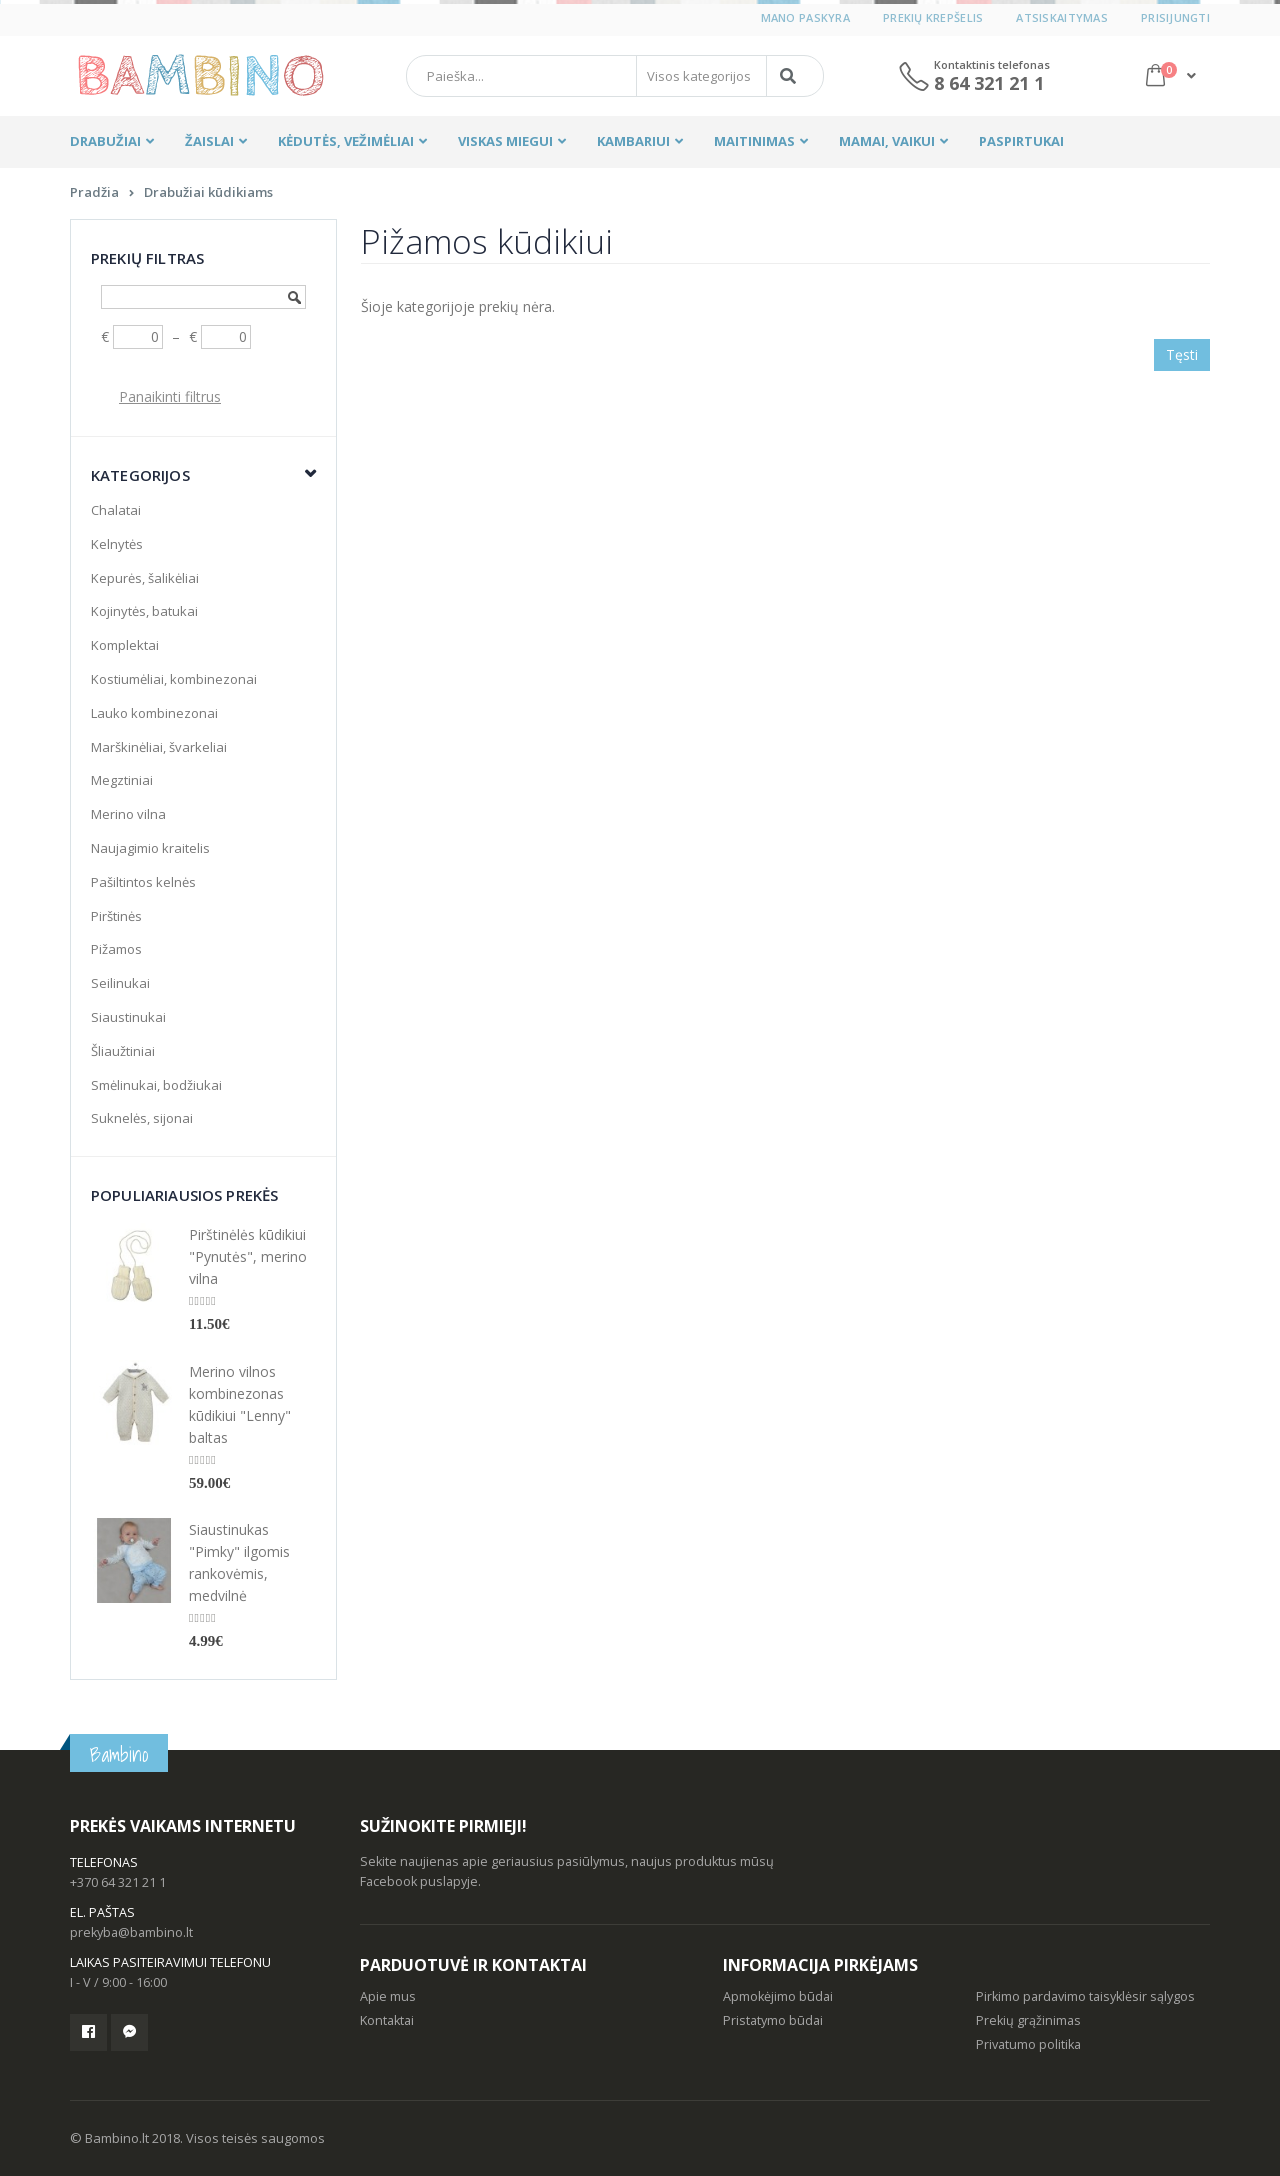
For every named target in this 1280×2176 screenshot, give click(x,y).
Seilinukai (120, 983)
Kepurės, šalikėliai (145, 578)
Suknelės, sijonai (142, 1118)
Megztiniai (122, 780)
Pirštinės (116, 916)
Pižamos (116, 949)
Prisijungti (1175, 17)
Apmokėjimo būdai (778, 1996)
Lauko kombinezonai (154, 713)
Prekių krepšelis (933, 17)
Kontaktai (387, 2020)
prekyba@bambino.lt (131, 1932)
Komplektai (125, 645)
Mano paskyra (805, 17)
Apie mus (388, 1996)
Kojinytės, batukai (144, 611)
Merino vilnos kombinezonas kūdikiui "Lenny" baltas (240, 1404)
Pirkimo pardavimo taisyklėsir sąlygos (1085, 1996)
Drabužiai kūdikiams (208, 192)
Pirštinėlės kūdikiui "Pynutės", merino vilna (248, 1256)
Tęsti (1182, 354)
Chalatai (116, 510)
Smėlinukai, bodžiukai (156, 1085)
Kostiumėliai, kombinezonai (174, 679)
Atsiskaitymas (1062, 17)
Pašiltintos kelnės (143, 882)
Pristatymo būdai (773, 2020)
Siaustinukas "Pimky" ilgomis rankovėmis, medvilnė (239, 1562)
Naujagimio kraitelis (150, 848)
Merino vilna (128, 814)
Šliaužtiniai (123, 1051)
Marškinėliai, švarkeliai (159, 747)
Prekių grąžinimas (1028, 2020)
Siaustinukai (128, 1017)
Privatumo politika (1028, 2044)
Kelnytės (117, 544)
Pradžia (94, 192)
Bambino (119, 1754)
